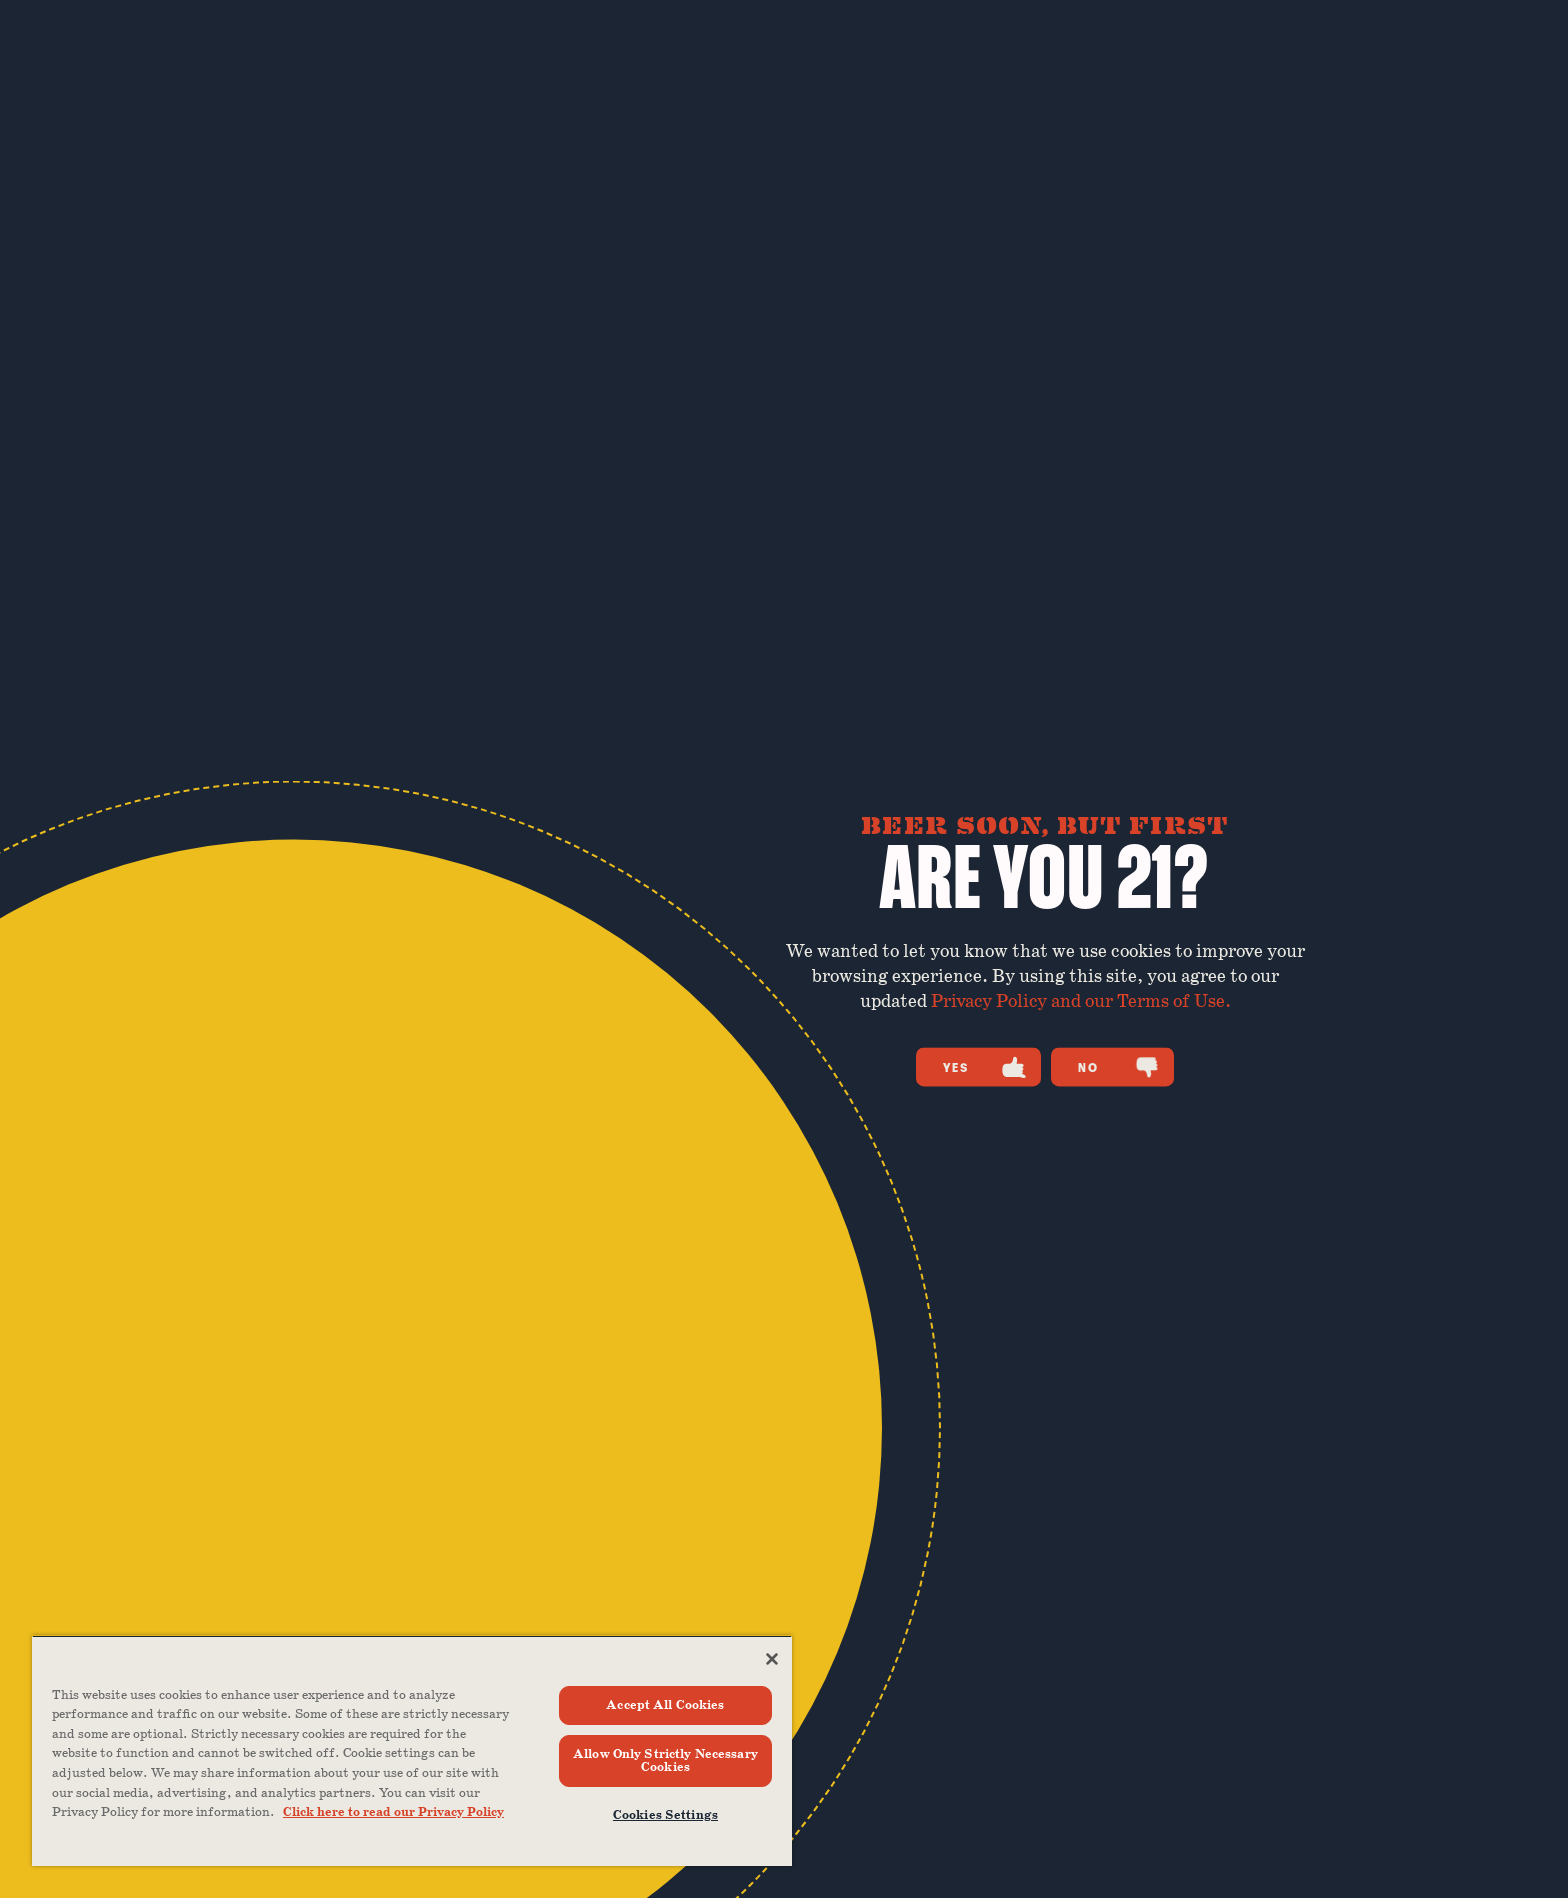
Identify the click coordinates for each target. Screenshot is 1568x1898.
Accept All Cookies (665, 1705)
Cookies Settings (665, 1815)
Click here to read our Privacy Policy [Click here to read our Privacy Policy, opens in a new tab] (393, 1812)
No (1118, 1067)
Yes (984, 1067)
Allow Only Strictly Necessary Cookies (665, 1761)
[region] (412, 1750)
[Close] (772, 1659)
